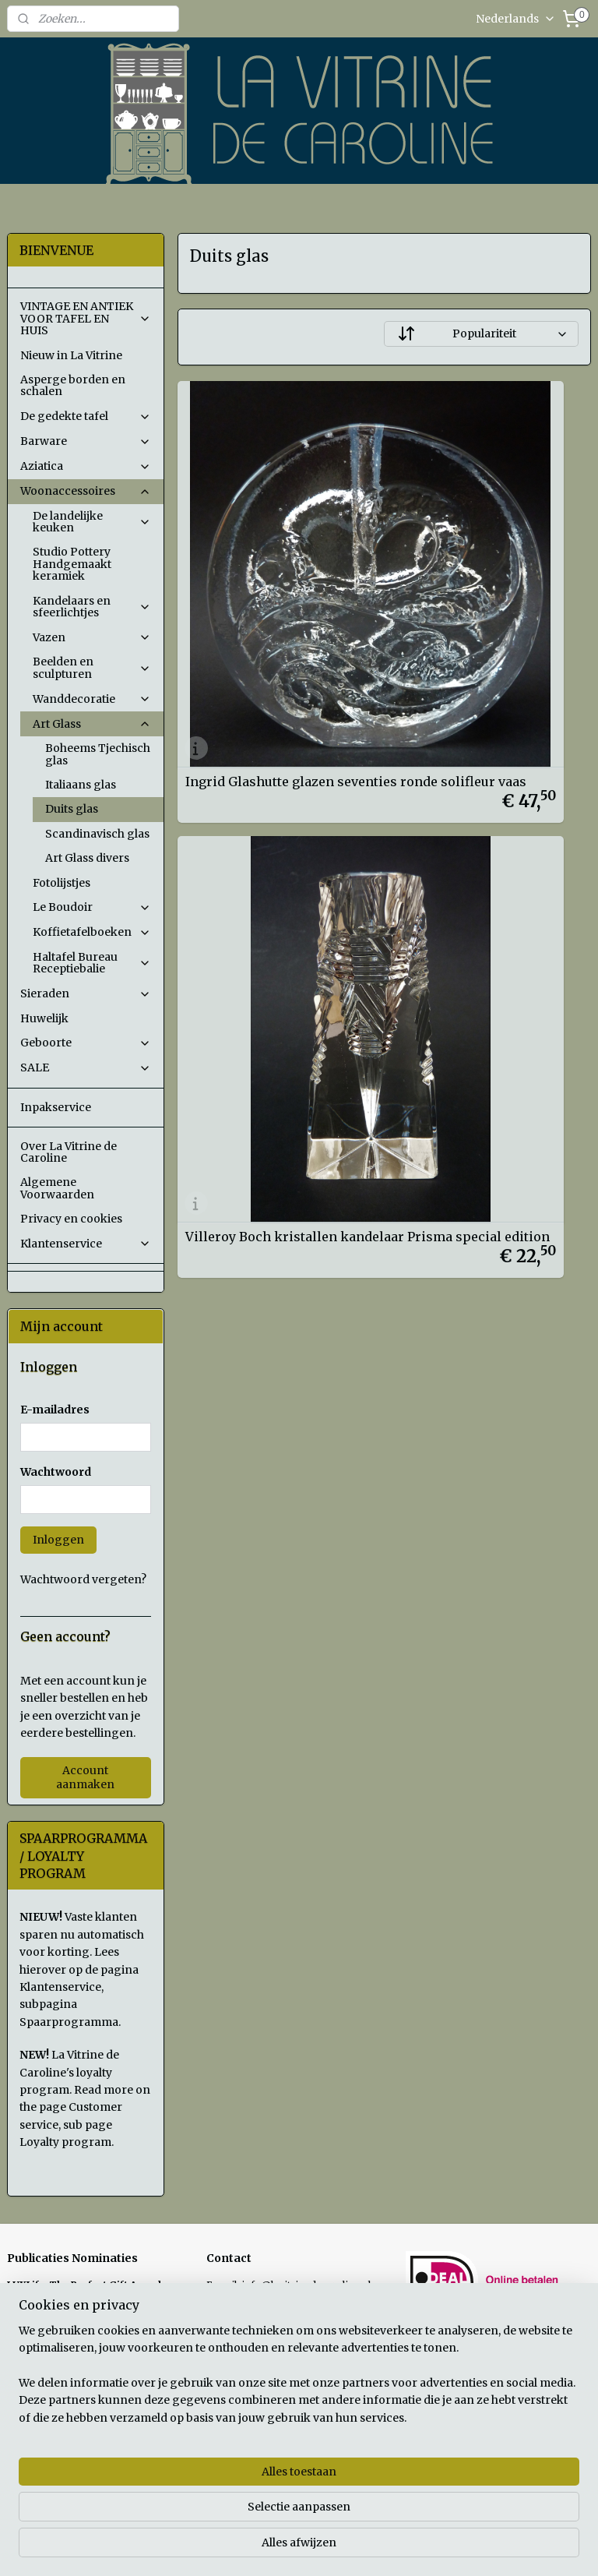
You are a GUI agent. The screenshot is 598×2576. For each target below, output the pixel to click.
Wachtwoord (55, 1472)
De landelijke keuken (92, 522)
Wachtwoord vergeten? (83, 1579)
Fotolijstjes (61, 883)
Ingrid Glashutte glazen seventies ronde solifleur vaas (264, 582)
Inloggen (58, 1540)
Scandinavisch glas (97, 834)
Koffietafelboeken (92, 932)
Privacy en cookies (71, 1219)
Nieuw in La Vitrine (71, 355)
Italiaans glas (80, 785)
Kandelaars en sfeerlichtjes (92, 606)
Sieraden (85, 993)
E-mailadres (55, 1410)
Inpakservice (55, 1107)
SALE (85, 1067)
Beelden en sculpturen (92, 667)
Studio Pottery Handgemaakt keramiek (72, 564)
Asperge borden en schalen (72, 385)
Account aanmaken (85, 1777)
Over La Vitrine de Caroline (68, 1152)
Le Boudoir (92, 907)
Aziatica (85, 466)
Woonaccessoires (85, 491)
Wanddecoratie (92, 699)
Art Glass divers (87, 858)
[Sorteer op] (482, 334)
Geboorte (85, 1043)
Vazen (92, 637)
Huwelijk (44, 1018)
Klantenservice (85, 1244)
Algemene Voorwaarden (57, 1188)
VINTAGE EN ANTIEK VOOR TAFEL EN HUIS (85, 318)
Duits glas (71, 809)
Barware (85, 441)
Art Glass (92, 724)
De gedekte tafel (85, 416)
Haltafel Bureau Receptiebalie (92, 963)
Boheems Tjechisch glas (97, 754)
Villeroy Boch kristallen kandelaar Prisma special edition (479, 582)
